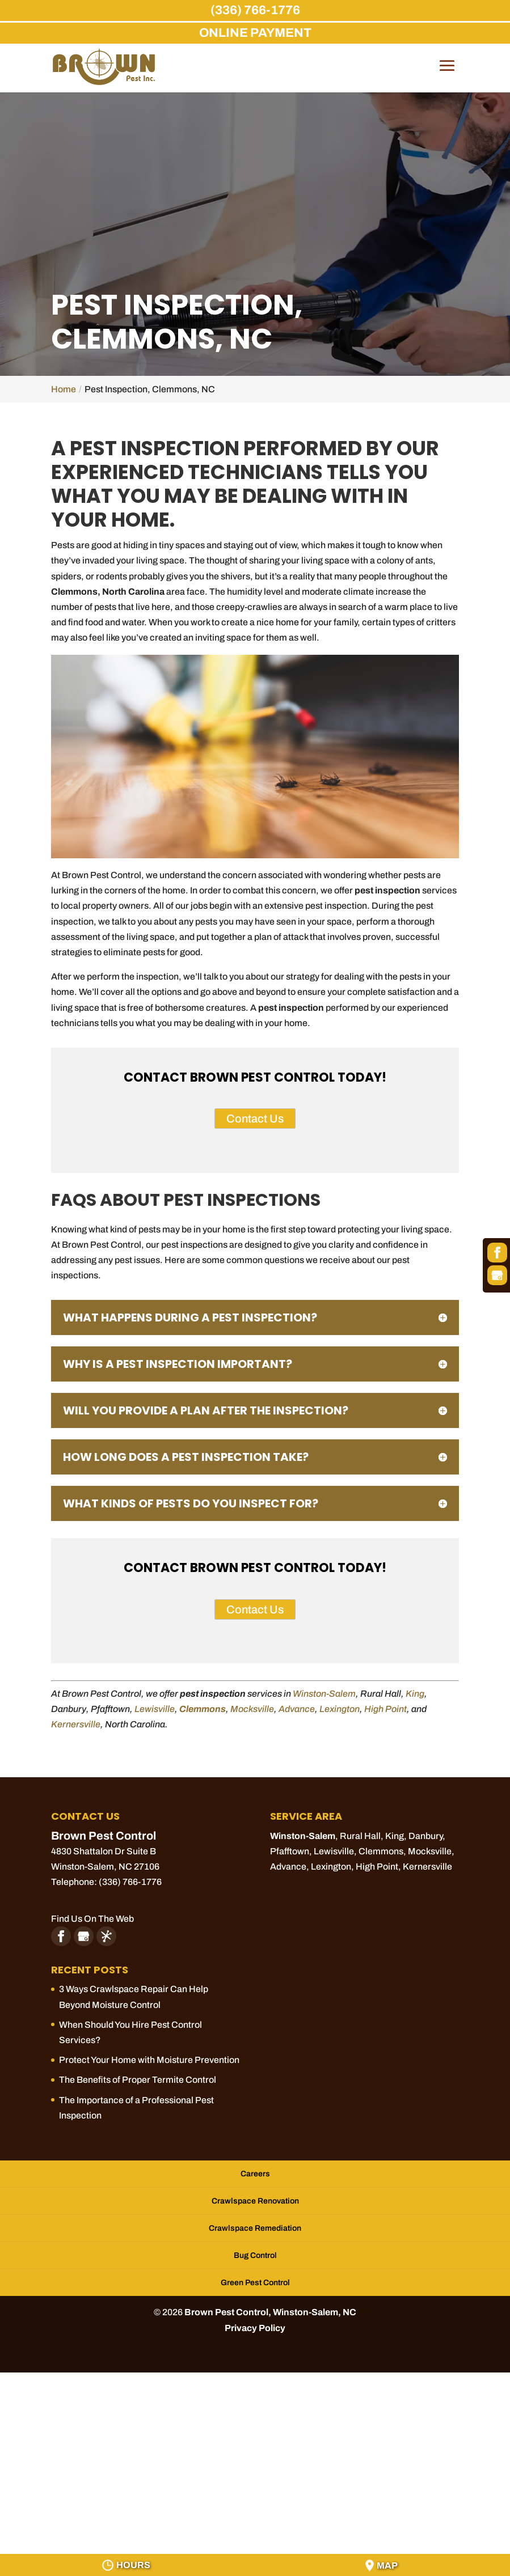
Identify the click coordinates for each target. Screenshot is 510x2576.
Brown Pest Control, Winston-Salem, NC (270, 2312)
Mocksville (252, 1709)
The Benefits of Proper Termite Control (137, 2079)
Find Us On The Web (92, 1918)
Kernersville (75, 1724)
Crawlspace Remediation (255, 2228)
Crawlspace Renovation (255, 2201)
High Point (385, 1709)
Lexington (339, 1709)
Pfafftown (289, 1851)
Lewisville (154, 1709)
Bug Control (255, 2255)
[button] (447, 73)
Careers (255, 2174)
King (415, 1693)
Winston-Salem (324, 1693)
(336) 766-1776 (255, 10)
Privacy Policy (255, 2328)
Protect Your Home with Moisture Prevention (149, 2060)
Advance (297, 1709)
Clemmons (202, 1709)
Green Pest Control (255, 2282)
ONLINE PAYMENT (255, 33)
